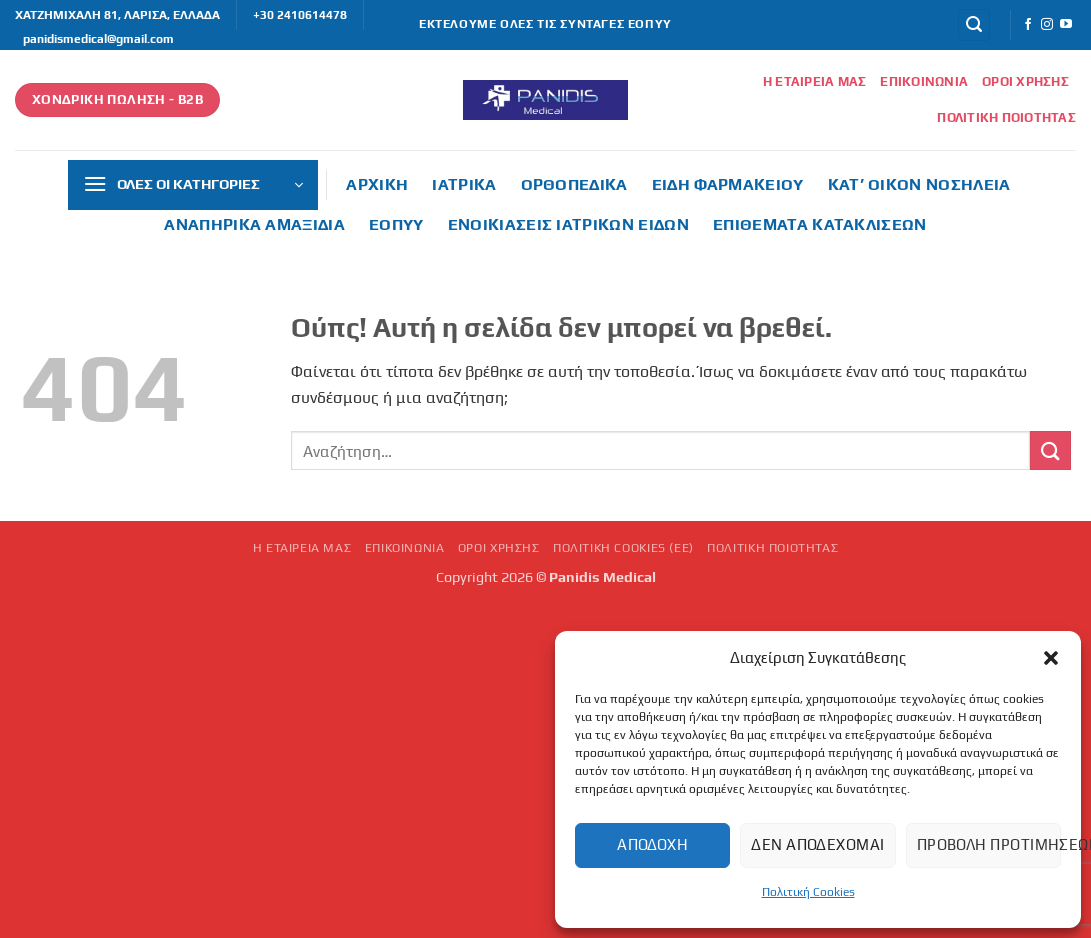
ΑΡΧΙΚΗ (377, 184)
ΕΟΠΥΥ (396, 224)
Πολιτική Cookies (808, 892)
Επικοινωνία (924, 81)
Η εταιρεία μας (815, 81)
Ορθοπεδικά (574, 184)
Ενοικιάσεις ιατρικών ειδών (568, 224)
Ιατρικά (464, 184)
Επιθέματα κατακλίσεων (820, 224)
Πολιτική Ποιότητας (1006, 117)
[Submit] (1050, 450)
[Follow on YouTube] (1066, 25)
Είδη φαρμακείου (728, 184)
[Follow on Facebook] (1028, 25)
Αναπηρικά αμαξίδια (254, 224)
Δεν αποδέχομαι (817, 844)
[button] (1051, 658)
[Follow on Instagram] (1047, 25)
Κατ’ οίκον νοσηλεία (919, 184)
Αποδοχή (652, 844)
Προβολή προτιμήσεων (989, 844)
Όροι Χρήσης (1025, 81)
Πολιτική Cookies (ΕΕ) (623, 548)
